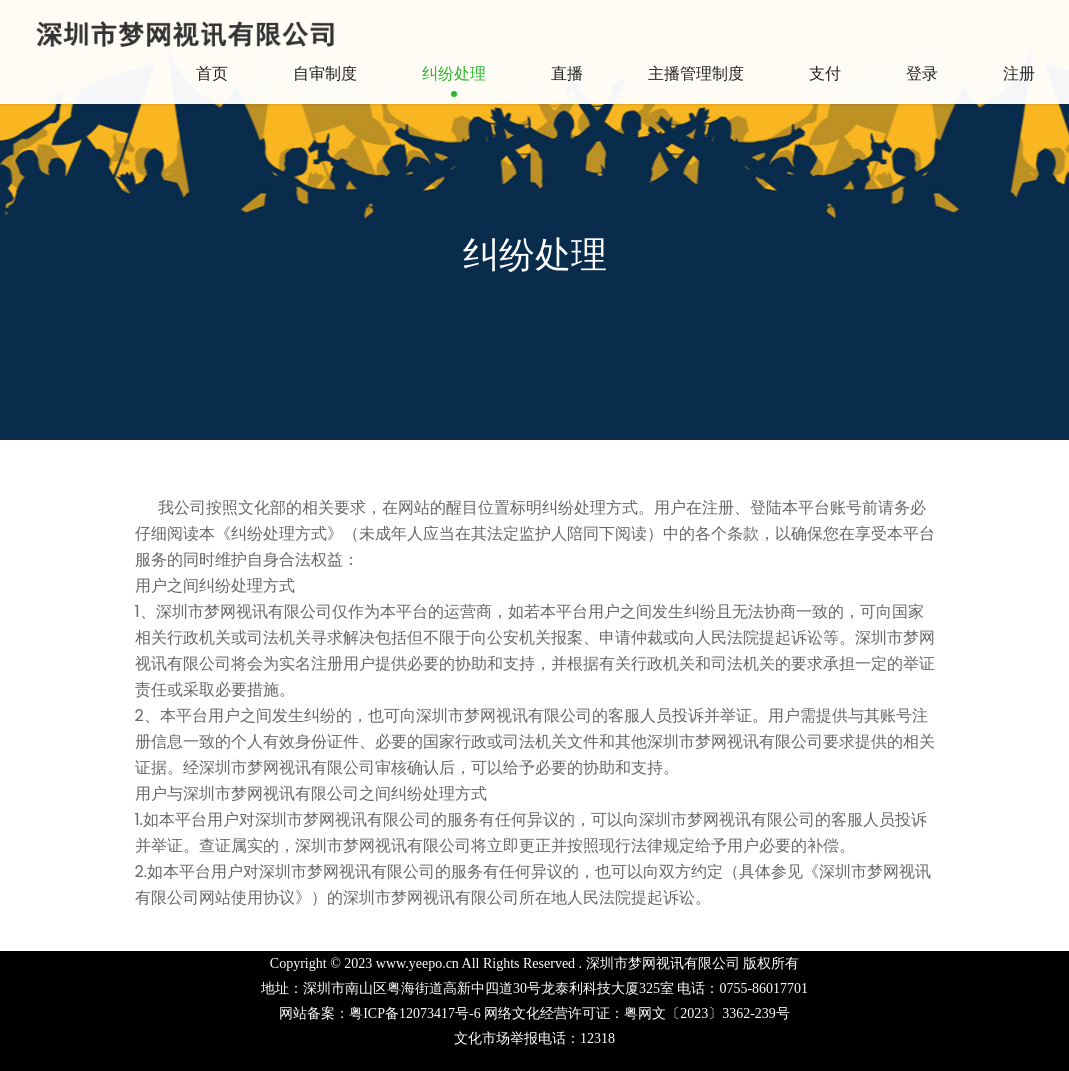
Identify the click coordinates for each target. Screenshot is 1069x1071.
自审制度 (325, 73)
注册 (1019, 73)
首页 (212, 73)
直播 (567, 73)
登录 (922, 73)
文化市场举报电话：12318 (534, 1038)
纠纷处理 (454, 73)
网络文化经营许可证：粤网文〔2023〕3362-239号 (637, 1013)
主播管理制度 (696, 73)
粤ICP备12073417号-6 (414, 1013)
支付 (825, 73)
